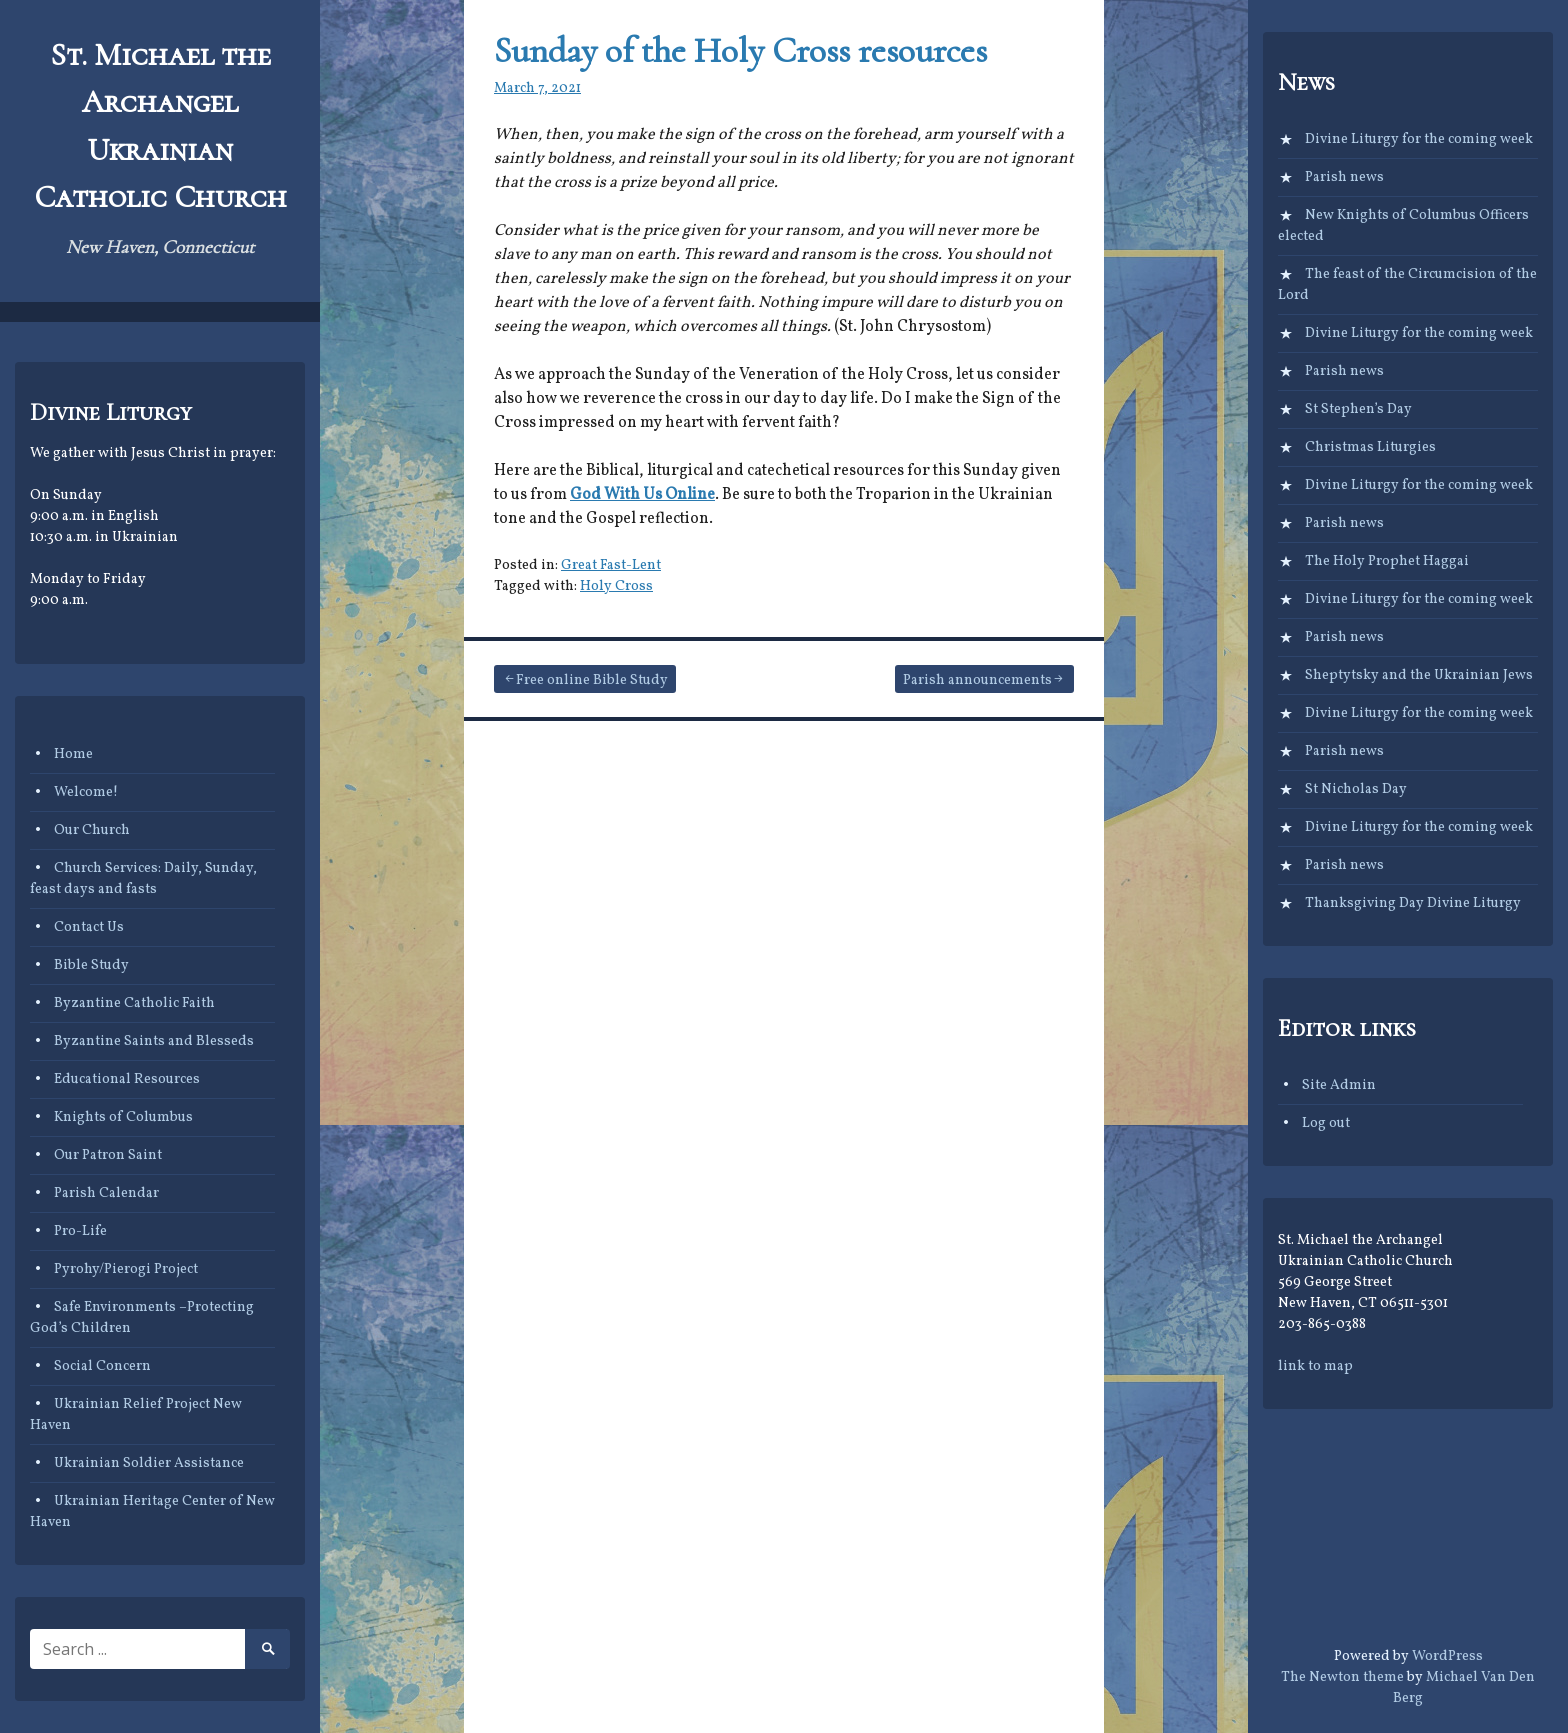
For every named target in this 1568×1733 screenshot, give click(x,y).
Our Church (92, 830)
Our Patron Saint (108, 1155)
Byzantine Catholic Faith (134, 1003)
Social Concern (102, 1366)
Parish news (1344, 177)
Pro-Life (80, 1231)
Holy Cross (616, 586)
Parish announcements (977, 680)
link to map (1315, 1366)
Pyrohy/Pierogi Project (126, 1269)
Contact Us (89, 927)
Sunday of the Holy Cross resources (740, 50)
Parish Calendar (106, 1193)
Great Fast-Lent (611, 565)
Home (73, 754)
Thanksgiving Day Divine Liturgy (1413, 903)
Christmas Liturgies (1370, 447)
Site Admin (1339, 1085)
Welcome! (86, 792)
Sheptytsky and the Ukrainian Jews (1419, 675)
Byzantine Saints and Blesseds (154, 1041)
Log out (1326, 1123)
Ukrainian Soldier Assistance (149, 1463)
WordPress (1447, 1656)
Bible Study (91, 965)
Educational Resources (127, 1079)
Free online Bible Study (592, 680)
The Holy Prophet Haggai (1387, 561)
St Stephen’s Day (1358, 409)
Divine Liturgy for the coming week (1419, 139)
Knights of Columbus (123, 1117)
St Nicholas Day (1356, 789)
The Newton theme (1342, 1677)
